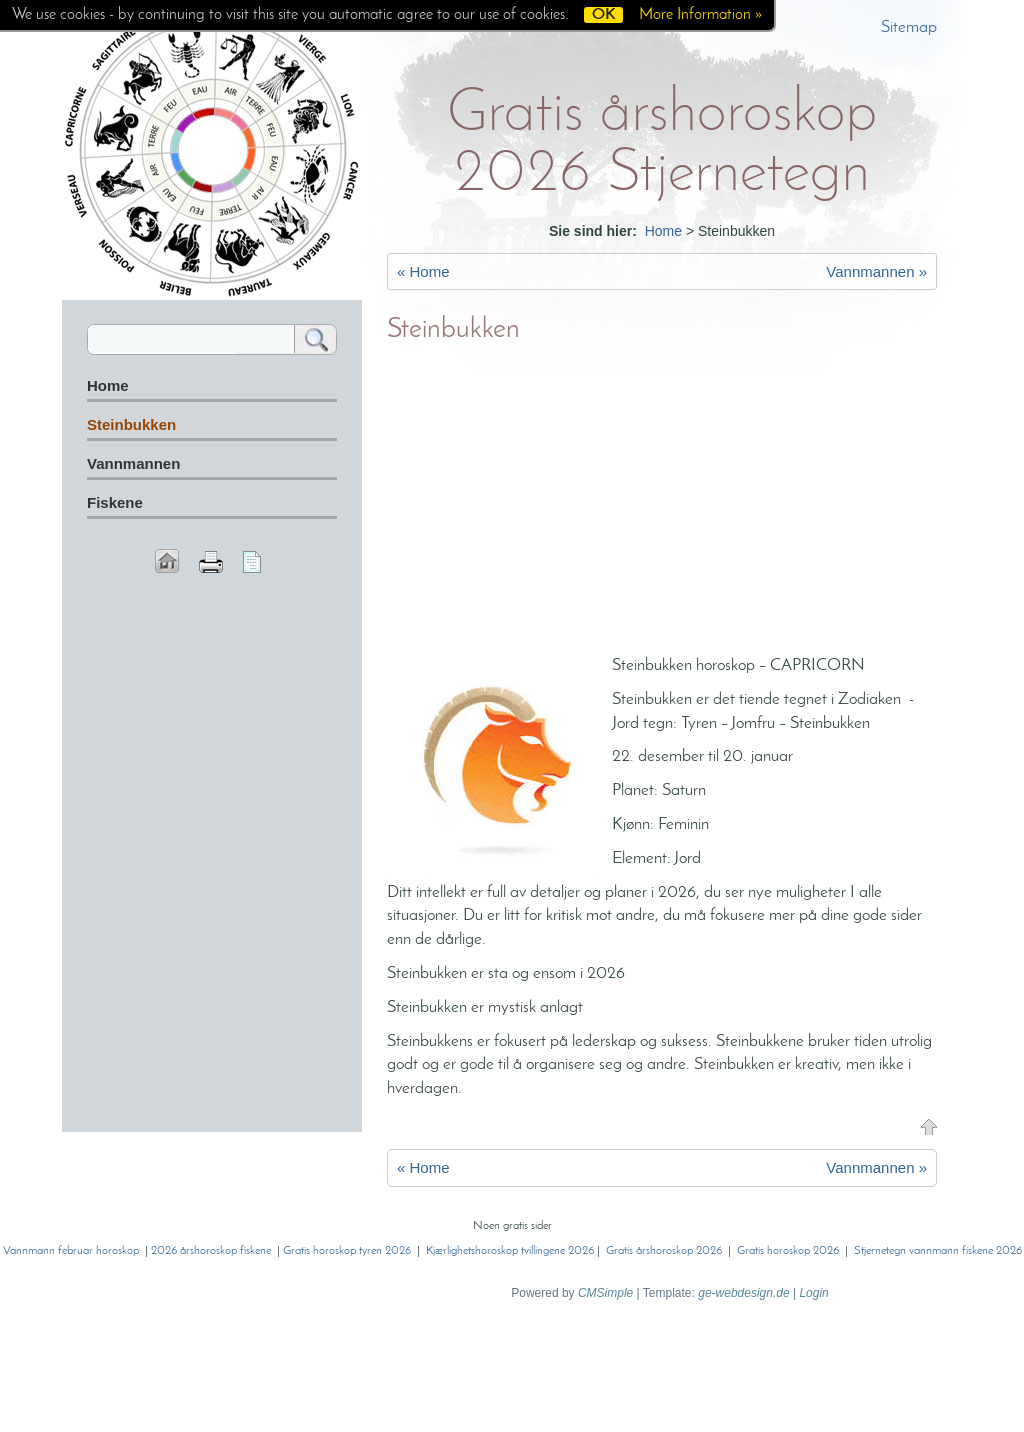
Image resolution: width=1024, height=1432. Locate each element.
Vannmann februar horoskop (71, 1251)
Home (663, 231)
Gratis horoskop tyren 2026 (347, 1251)
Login (813, 1293)
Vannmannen (133, 463)
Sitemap (909, 27)
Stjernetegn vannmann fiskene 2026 (938, 1251)
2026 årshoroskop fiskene (211, 1251)
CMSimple (605, 1293)
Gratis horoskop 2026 (788, 1251)
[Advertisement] (662, 504)
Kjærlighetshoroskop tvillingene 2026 (510, 1251)
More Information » (700, 15)
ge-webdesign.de (743, 1293)
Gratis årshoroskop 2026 (664, 1251)
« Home (423, 271)
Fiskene (115, 502)
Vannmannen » (876, 271)
